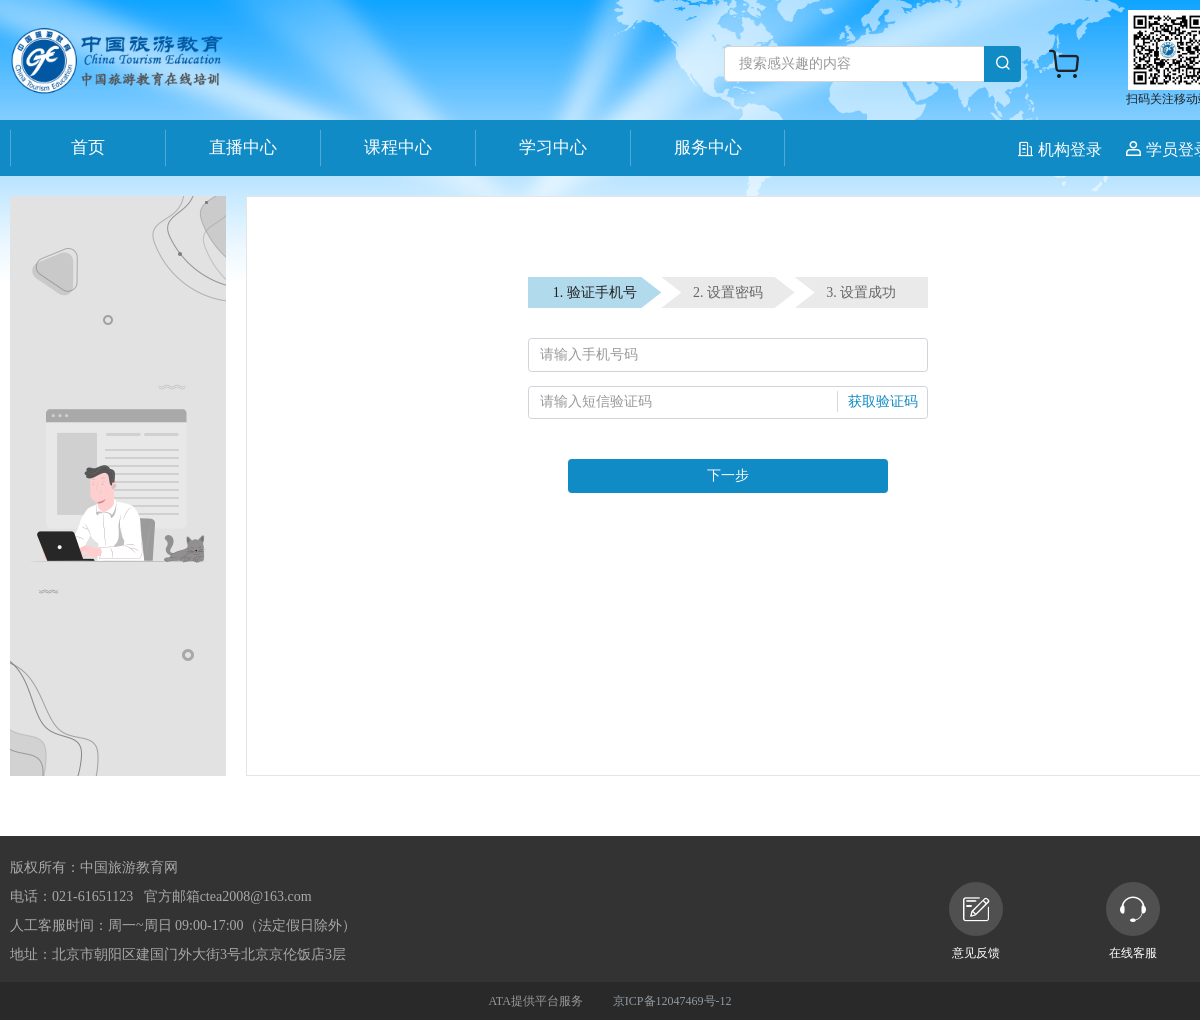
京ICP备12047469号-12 (672, 1001)
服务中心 (708, 147)
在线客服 (1133, 921)
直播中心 (243, 147)
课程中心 (398, 147)
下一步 (728, 475)
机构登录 (1062, 149)
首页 (88, 147)
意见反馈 (976, 921)
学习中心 (553, 147)
